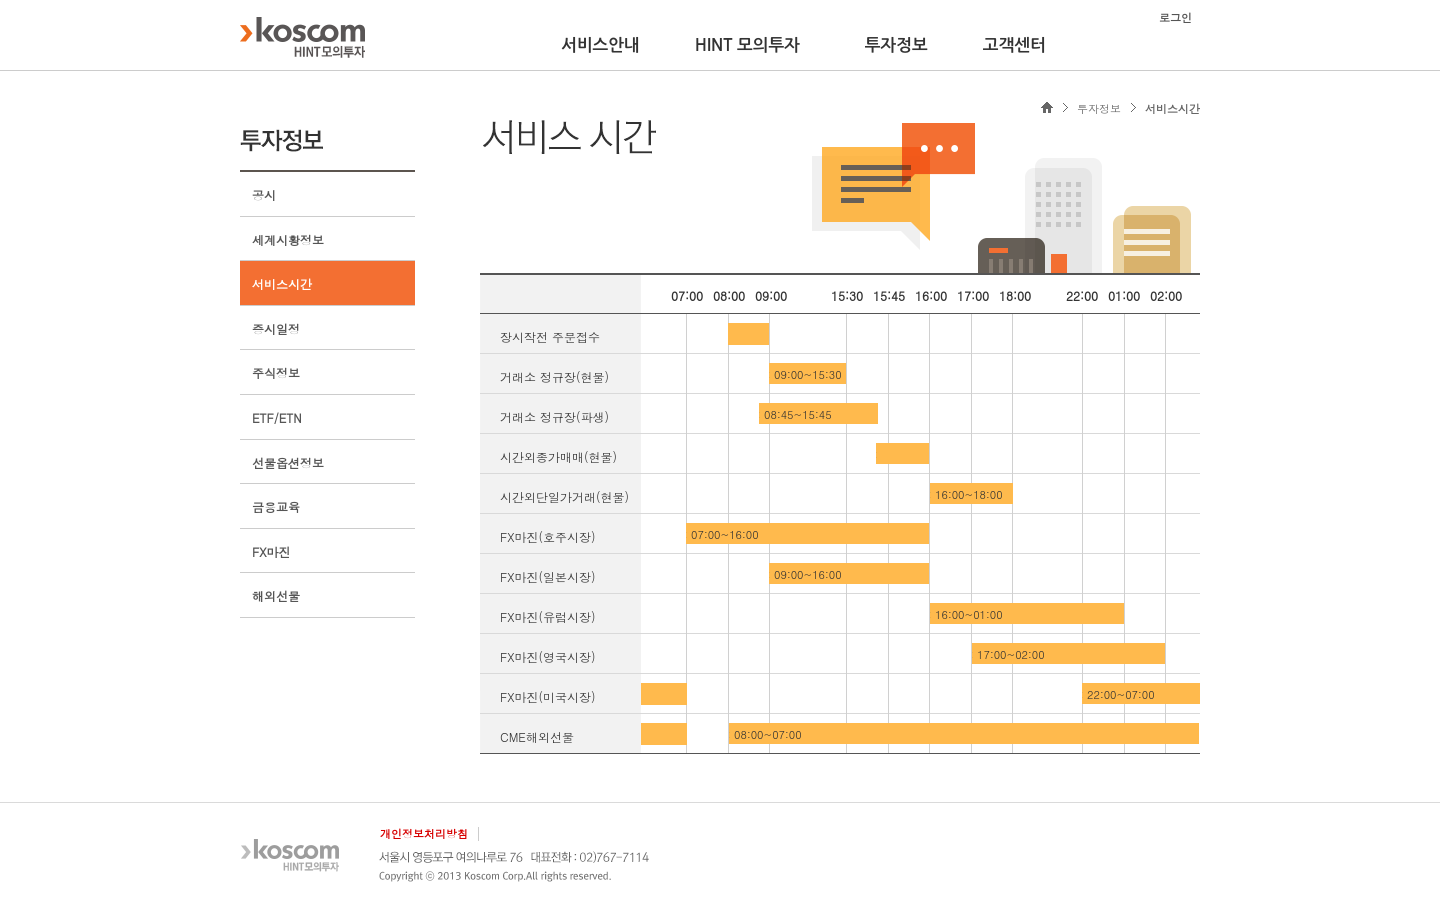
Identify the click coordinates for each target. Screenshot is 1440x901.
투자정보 (896, 45)
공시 (264, 194)
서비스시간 (282, 283)
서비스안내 (600, 45)
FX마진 (271, 551)
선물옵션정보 (288, 462)
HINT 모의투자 (747, 45)
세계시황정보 (288, 239)
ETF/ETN (277, 417)
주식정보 (276, 372)
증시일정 (276, 328)
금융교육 (276, 506)
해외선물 (276, 595)
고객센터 (1014, 45)
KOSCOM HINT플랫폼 (302, 37)
